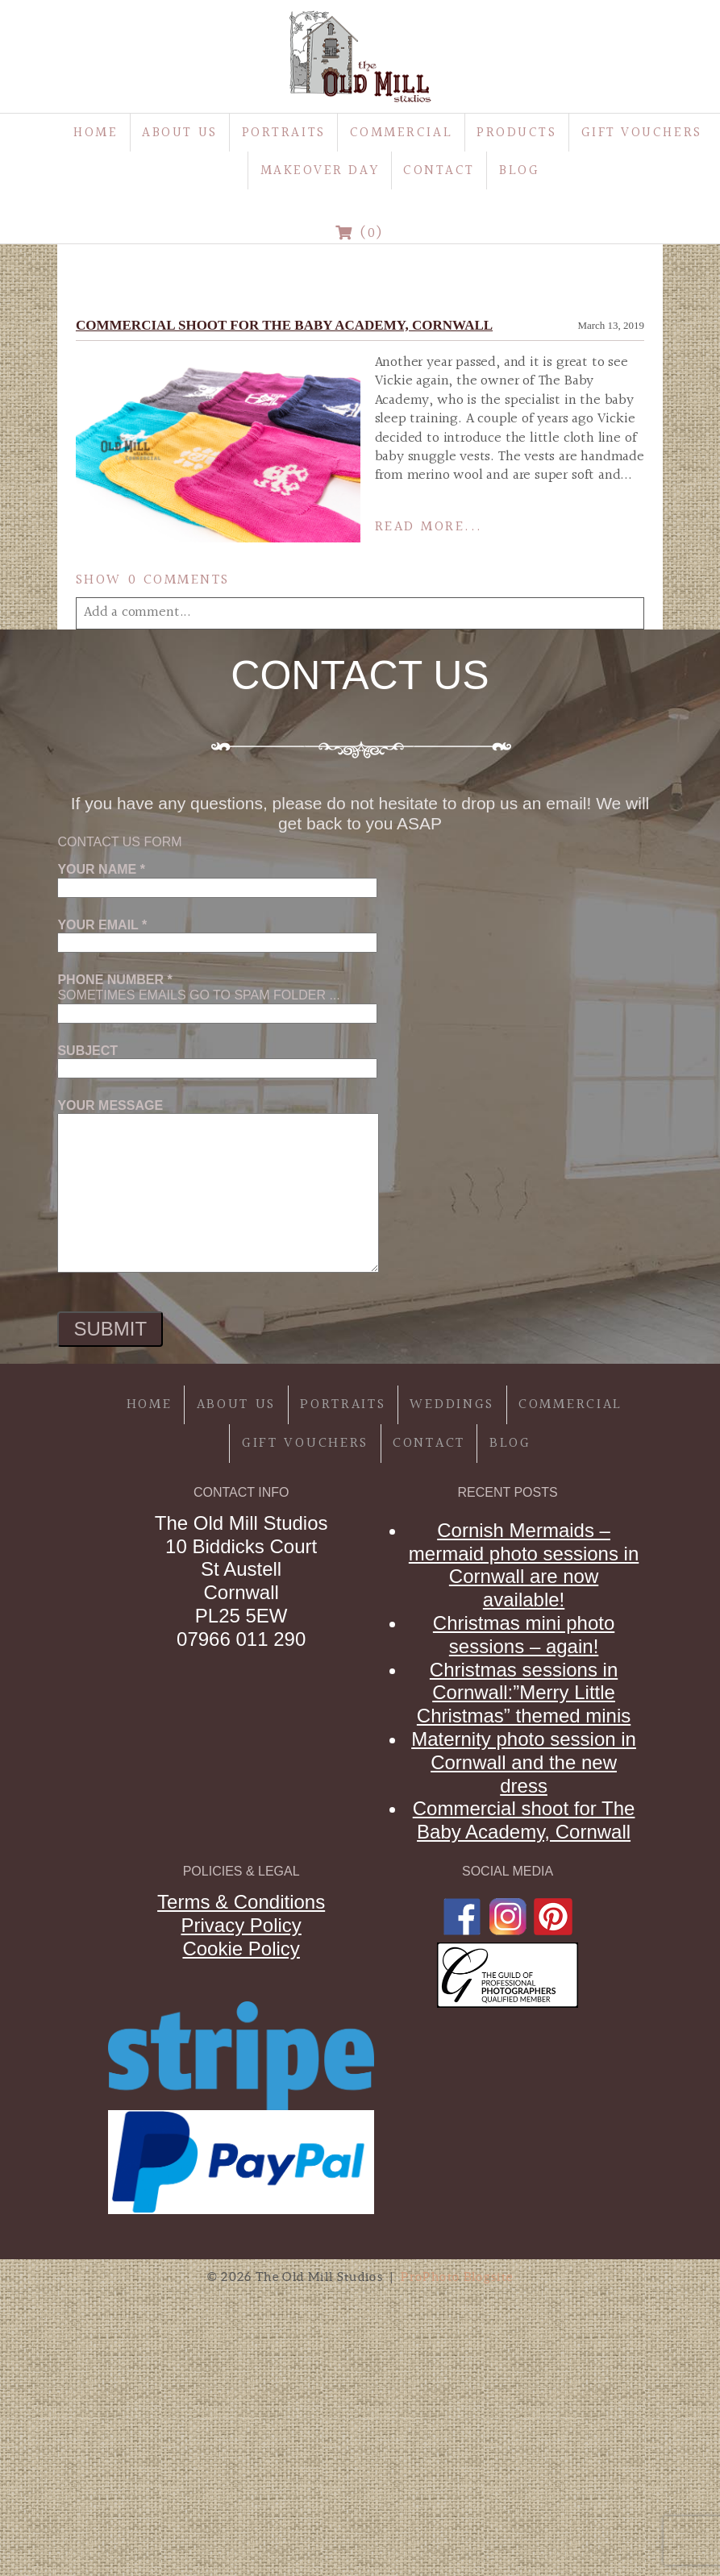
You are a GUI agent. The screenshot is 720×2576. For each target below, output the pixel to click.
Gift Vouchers (641, 132)
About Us (179, 132)
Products (516, 132)
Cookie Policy (240, 1948)
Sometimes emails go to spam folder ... (217, 996)
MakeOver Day (320, 170)
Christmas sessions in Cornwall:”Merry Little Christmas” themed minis (524, 1693)
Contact (439, 170)
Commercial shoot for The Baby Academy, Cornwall (284, 325)
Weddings (452, 1404)
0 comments (153, 580)
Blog (519, 170)
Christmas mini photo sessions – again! (523, 1634)
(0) (360, 233)
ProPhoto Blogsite (457, 2276)
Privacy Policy (241, 1925)
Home (95, 132)
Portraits (284, 132)
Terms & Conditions (241, 1902)
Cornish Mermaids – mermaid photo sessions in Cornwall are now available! (524, 1564)
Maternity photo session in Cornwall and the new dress (523, 1762)
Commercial (401, 132)
